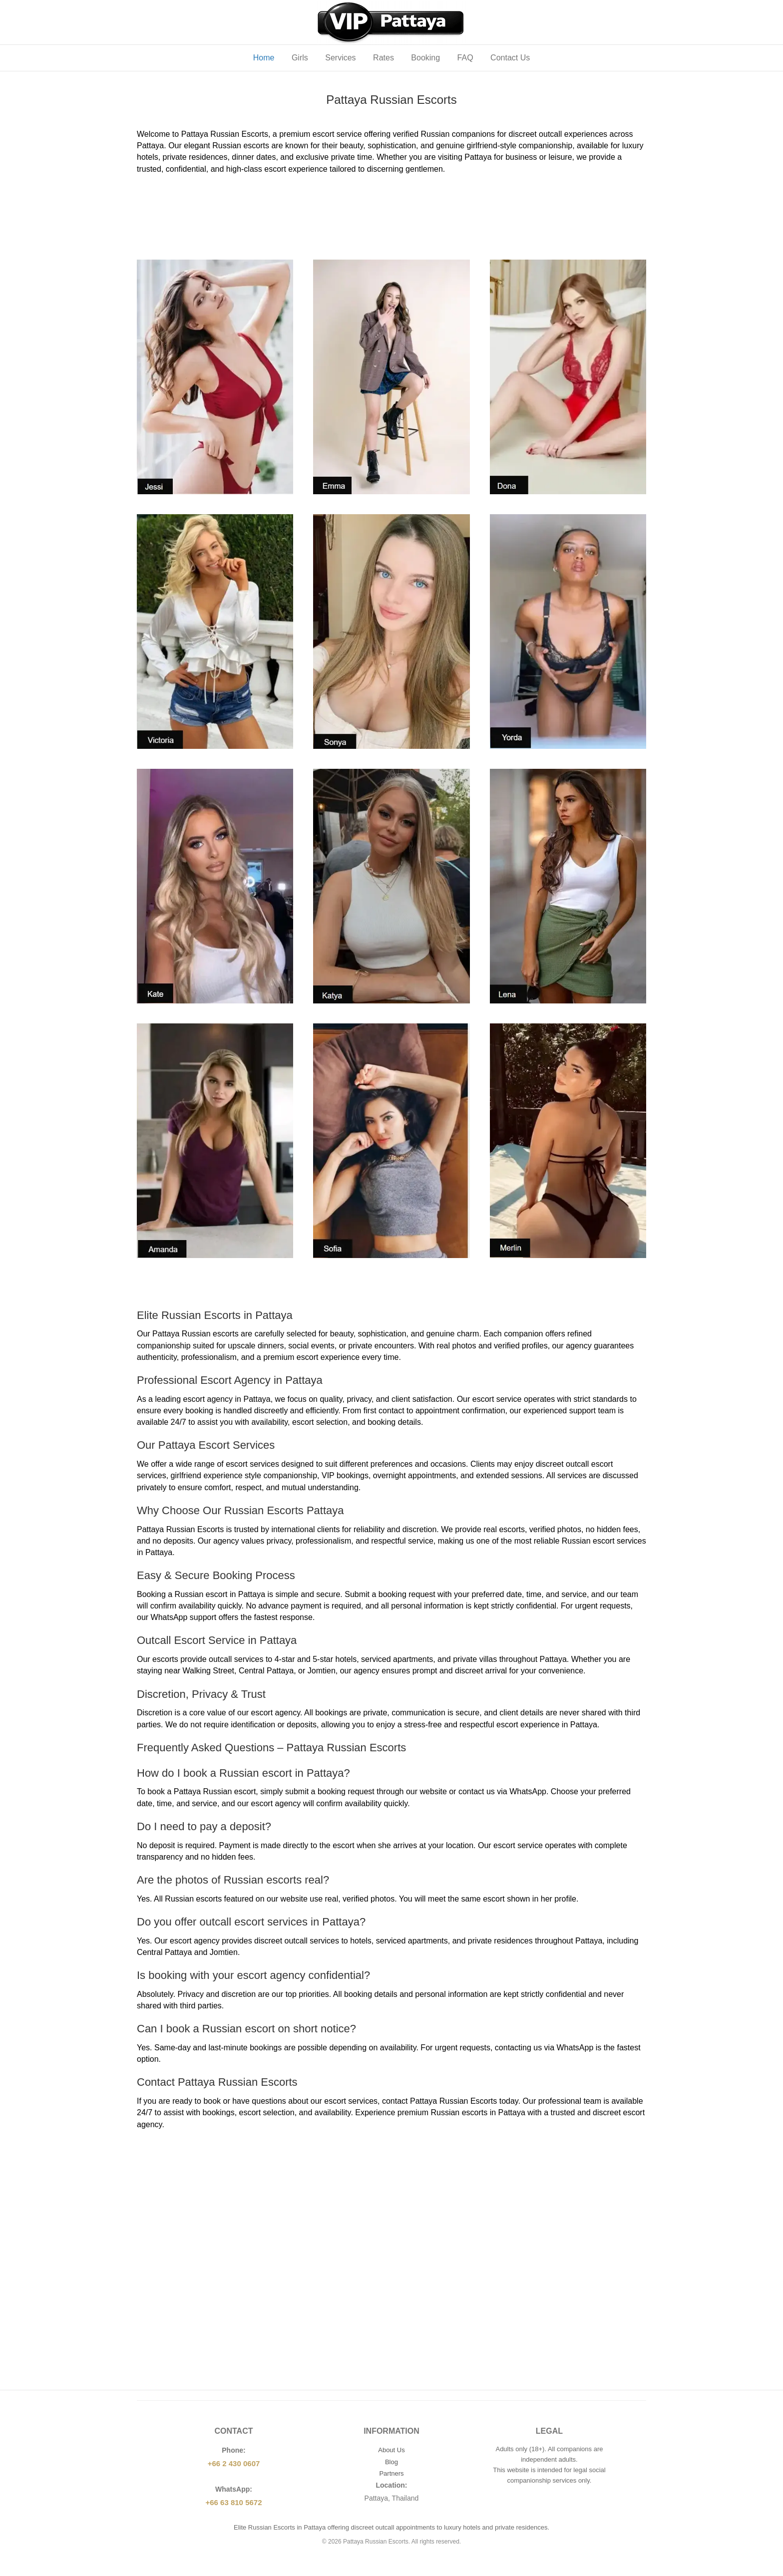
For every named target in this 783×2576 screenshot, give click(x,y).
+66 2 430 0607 (234, 2463)
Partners (391, 2473)
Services (340, 57)
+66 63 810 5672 (233, 2502)
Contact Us (510, 57)
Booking (425, 57)
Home (264, 57)
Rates (383, 57)
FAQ (465, 57)
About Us (391, 2450)
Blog (391, 2462)
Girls (300, 57)
